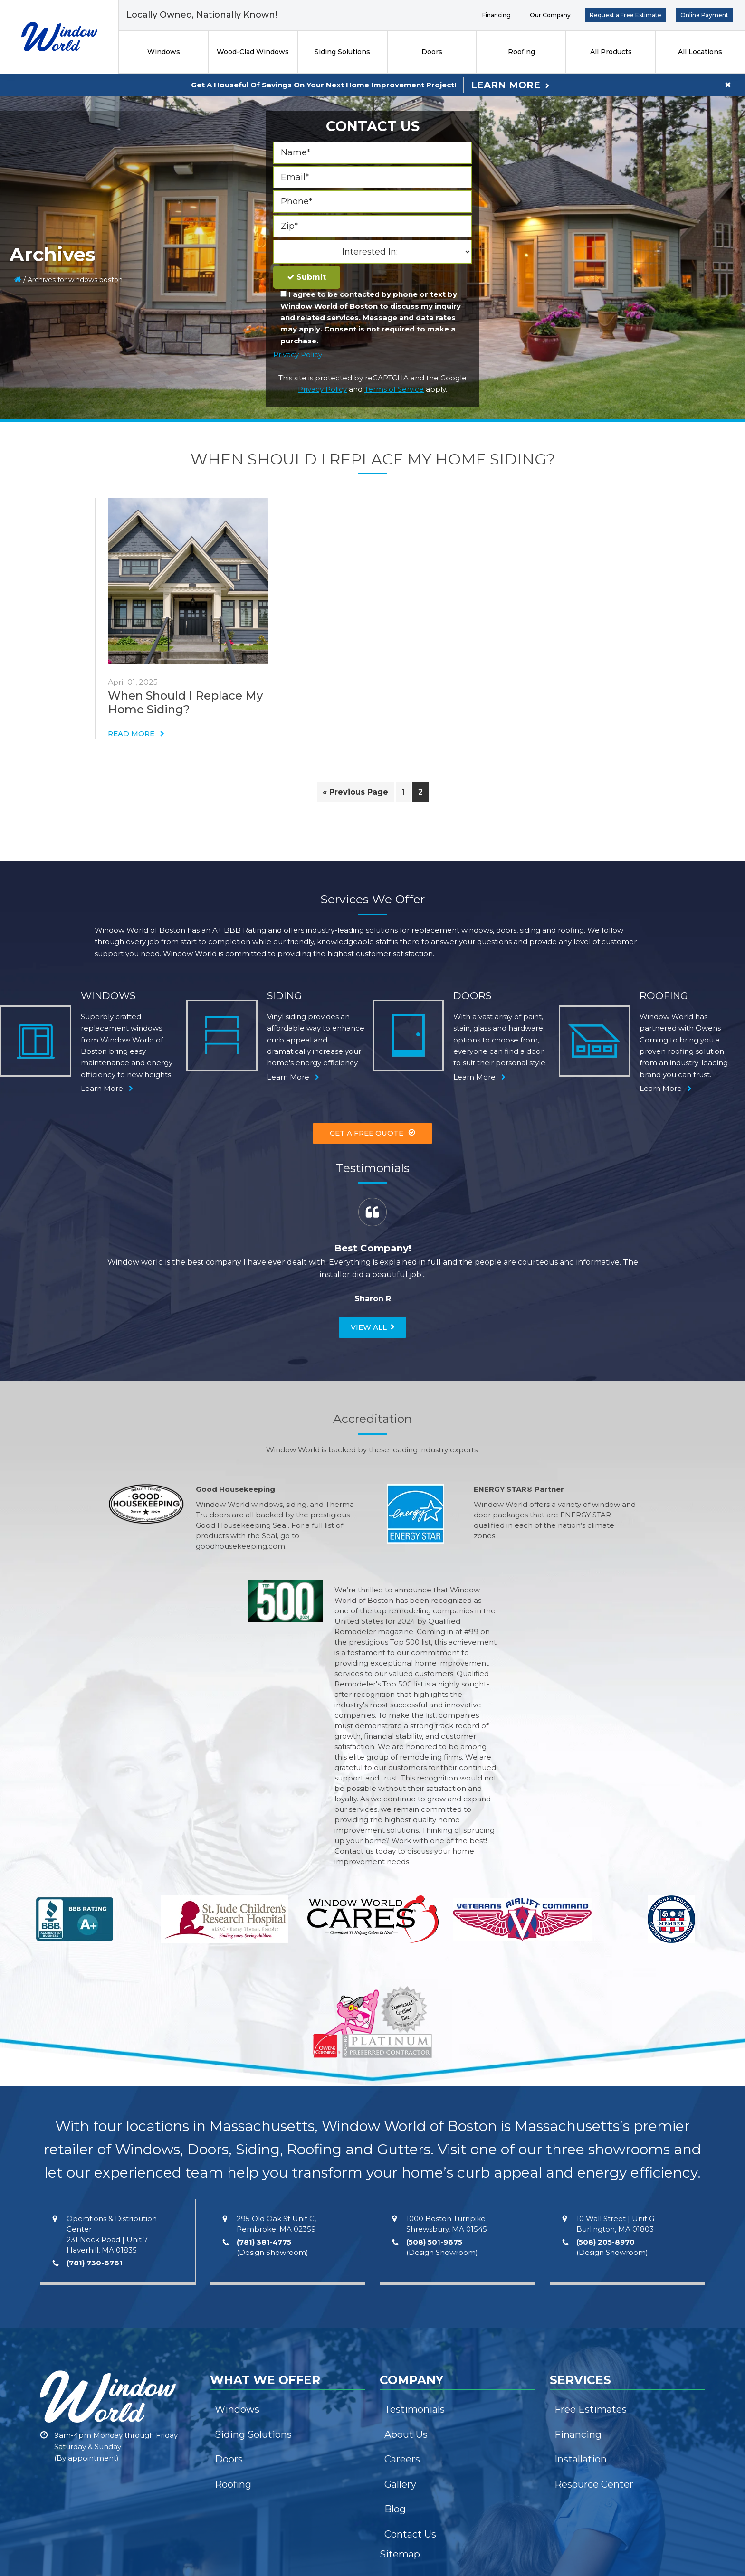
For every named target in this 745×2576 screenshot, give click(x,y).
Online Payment (704, 15)
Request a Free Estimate (625, 15)
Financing (496, 15)
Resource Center (593, 2484)
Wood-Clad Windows (253, 51)
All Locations (700, 51)
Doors (431, 51)
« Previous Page (355, 794)
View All (369, 1327)
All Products (611, 51)
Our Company (550, 15)
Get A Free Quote (366, 1132)
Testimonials (414, 2409)
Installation (580, 2459)
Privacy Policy (297, 354)
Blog (395, 2509)
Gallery (400, 2484)
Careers (402, 2459)
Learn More (505, 85)
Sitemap (400, 2554)
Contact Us (410, 2534)
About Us (406, 2434)
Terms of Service (394, 389)
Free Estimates (590, 2409)
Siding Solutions (342, 51)
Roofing (521, 51)
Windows (163, 51)
